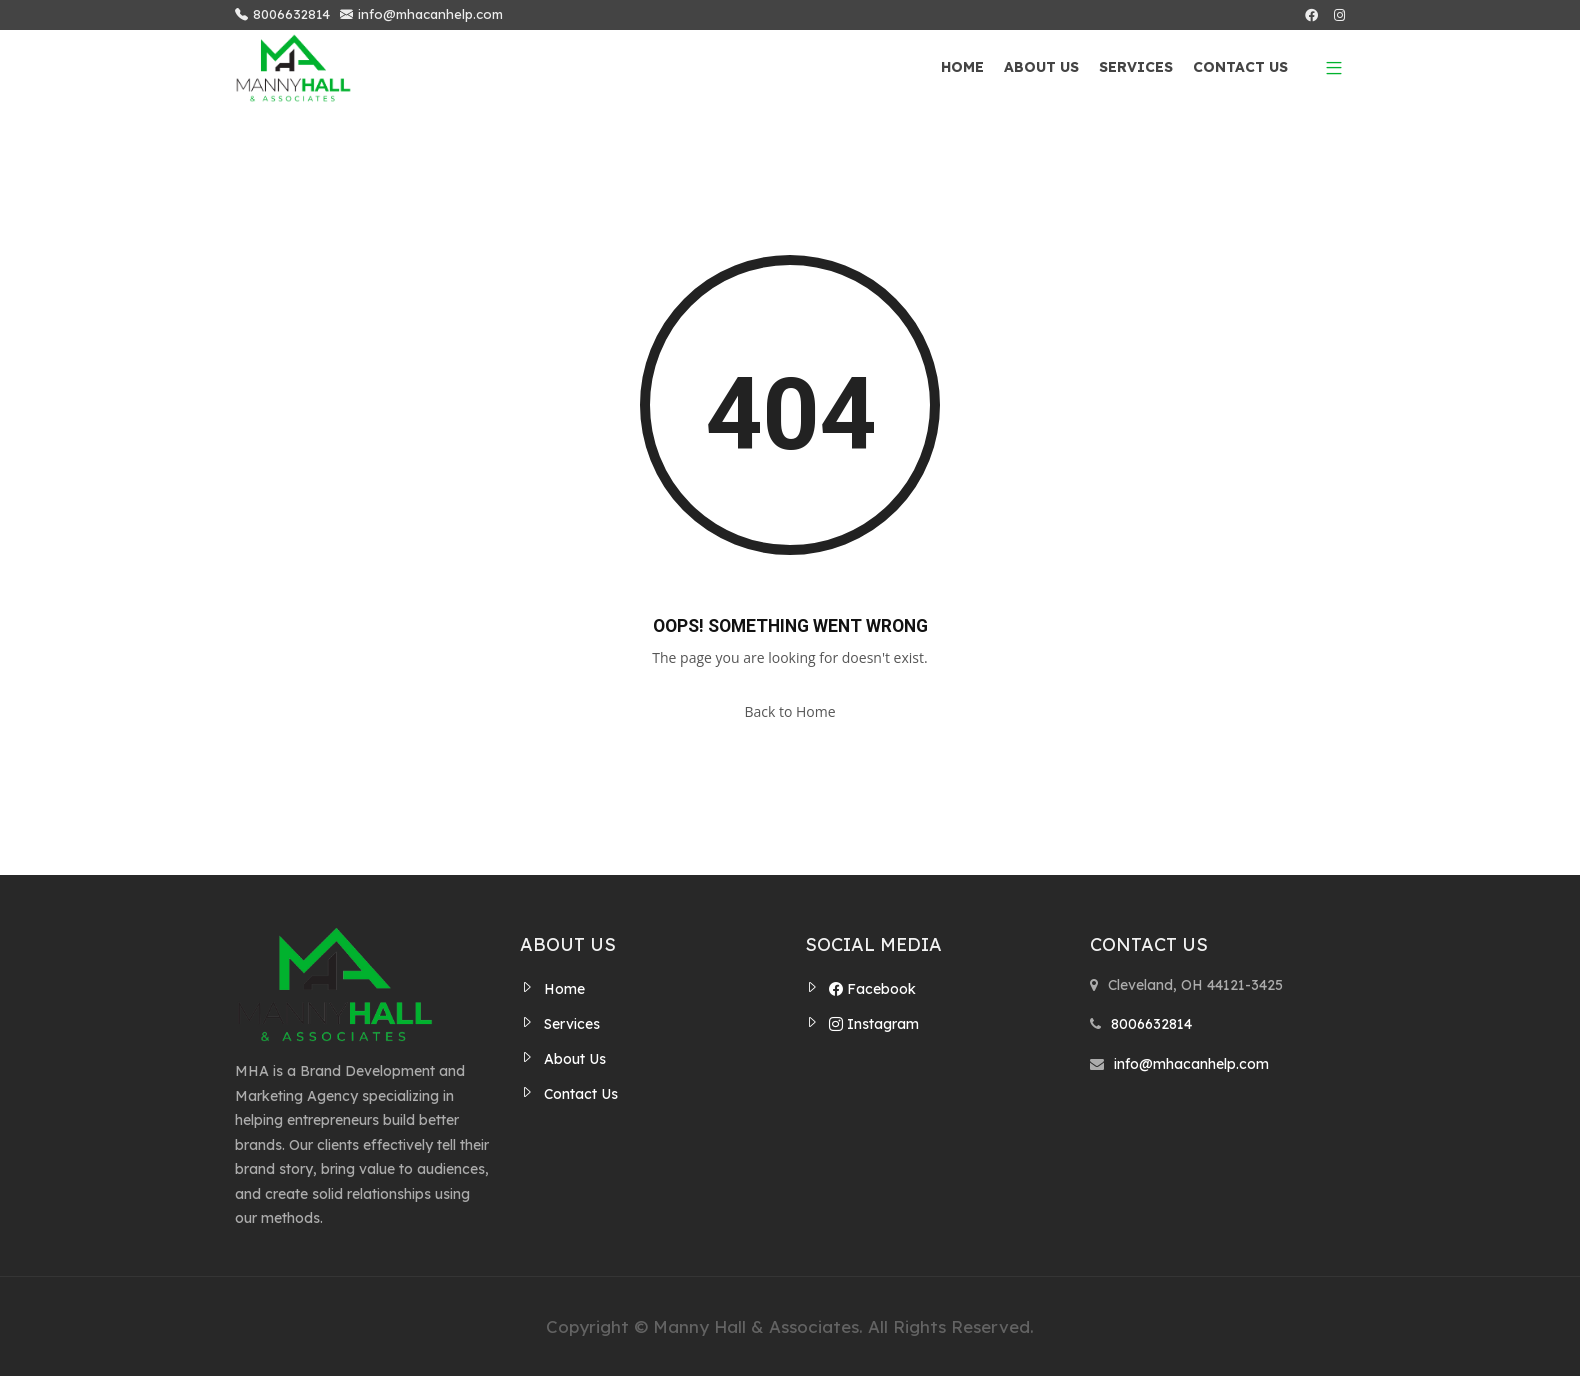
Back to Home (789, 711)
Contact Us (1240, 67)
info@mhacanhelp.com (421, 14)
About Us (1041, 67)
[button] (1326, 67)
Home (962, 67)
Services (1136, 67)
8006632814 (282, 14)
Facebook (872, 989)
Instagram (874, 1024)
